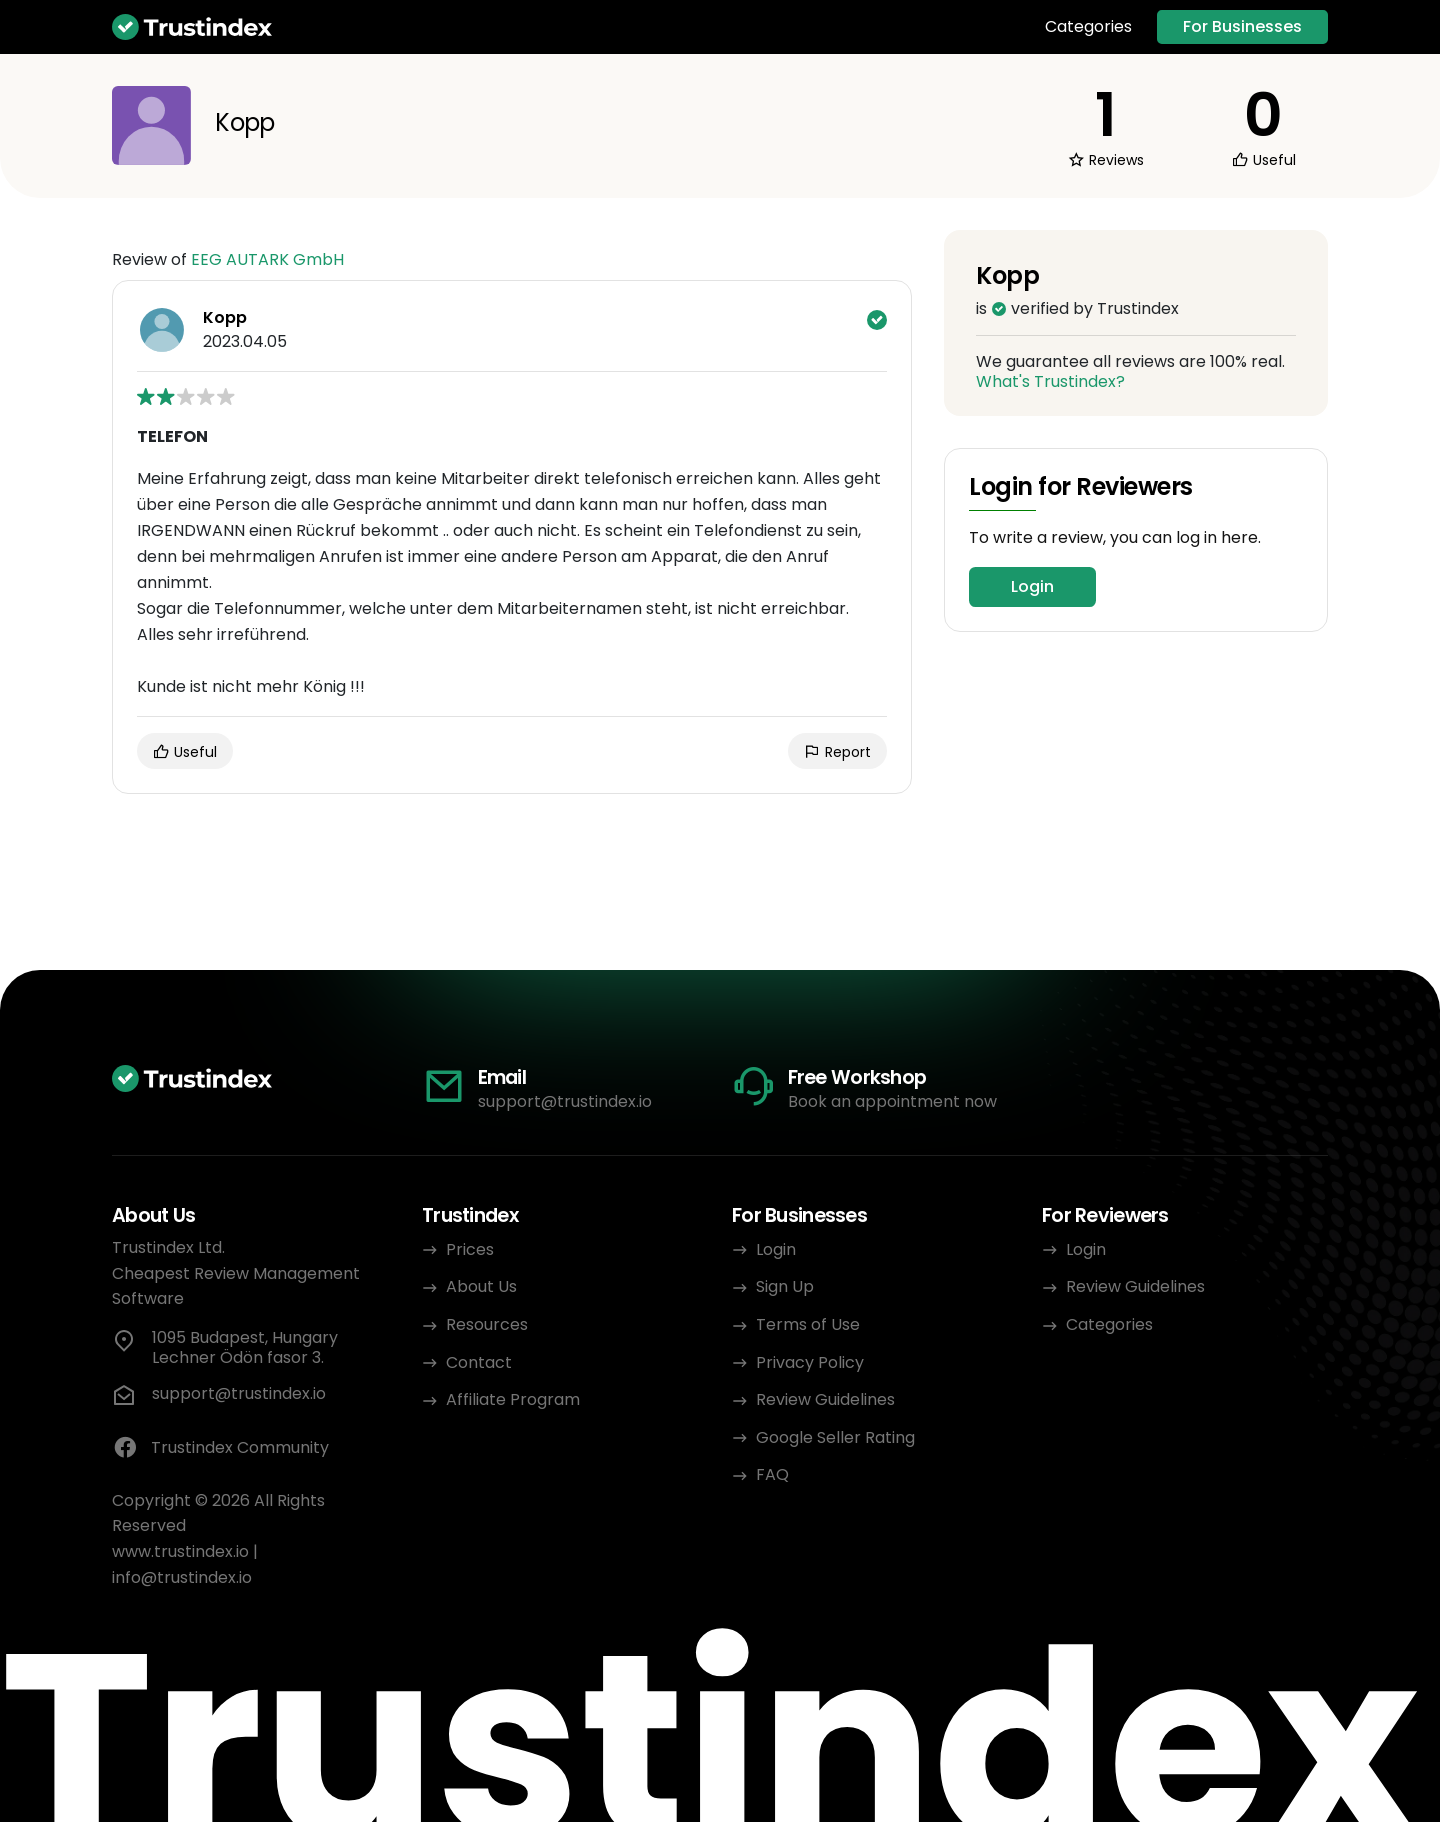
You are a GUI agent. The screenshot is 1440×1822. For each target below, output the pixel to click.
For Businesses (1242, 26)
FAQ (772, 1474)
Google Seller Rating (835, 1437)
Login (1032, 586)
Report (837, 752)
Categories (1088, 27)
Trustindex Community (220, 1448)
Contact (479, 1362)
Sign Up (785, 1286)
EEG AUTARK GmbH (267, 259)
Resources (487, 1324)
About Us (481, 1286)
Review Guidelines (825, 1399)
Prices (470, 1249)
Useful (185, 752)
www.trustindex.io (180, 1551)
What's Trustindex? (1050, 381)
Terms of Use (808, 1324)
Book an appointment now (892, 1101)
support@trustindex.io (565, 1101)
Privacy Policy (810, 1362)
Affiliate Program (513, 1399)
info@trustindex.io (182, 1577)
